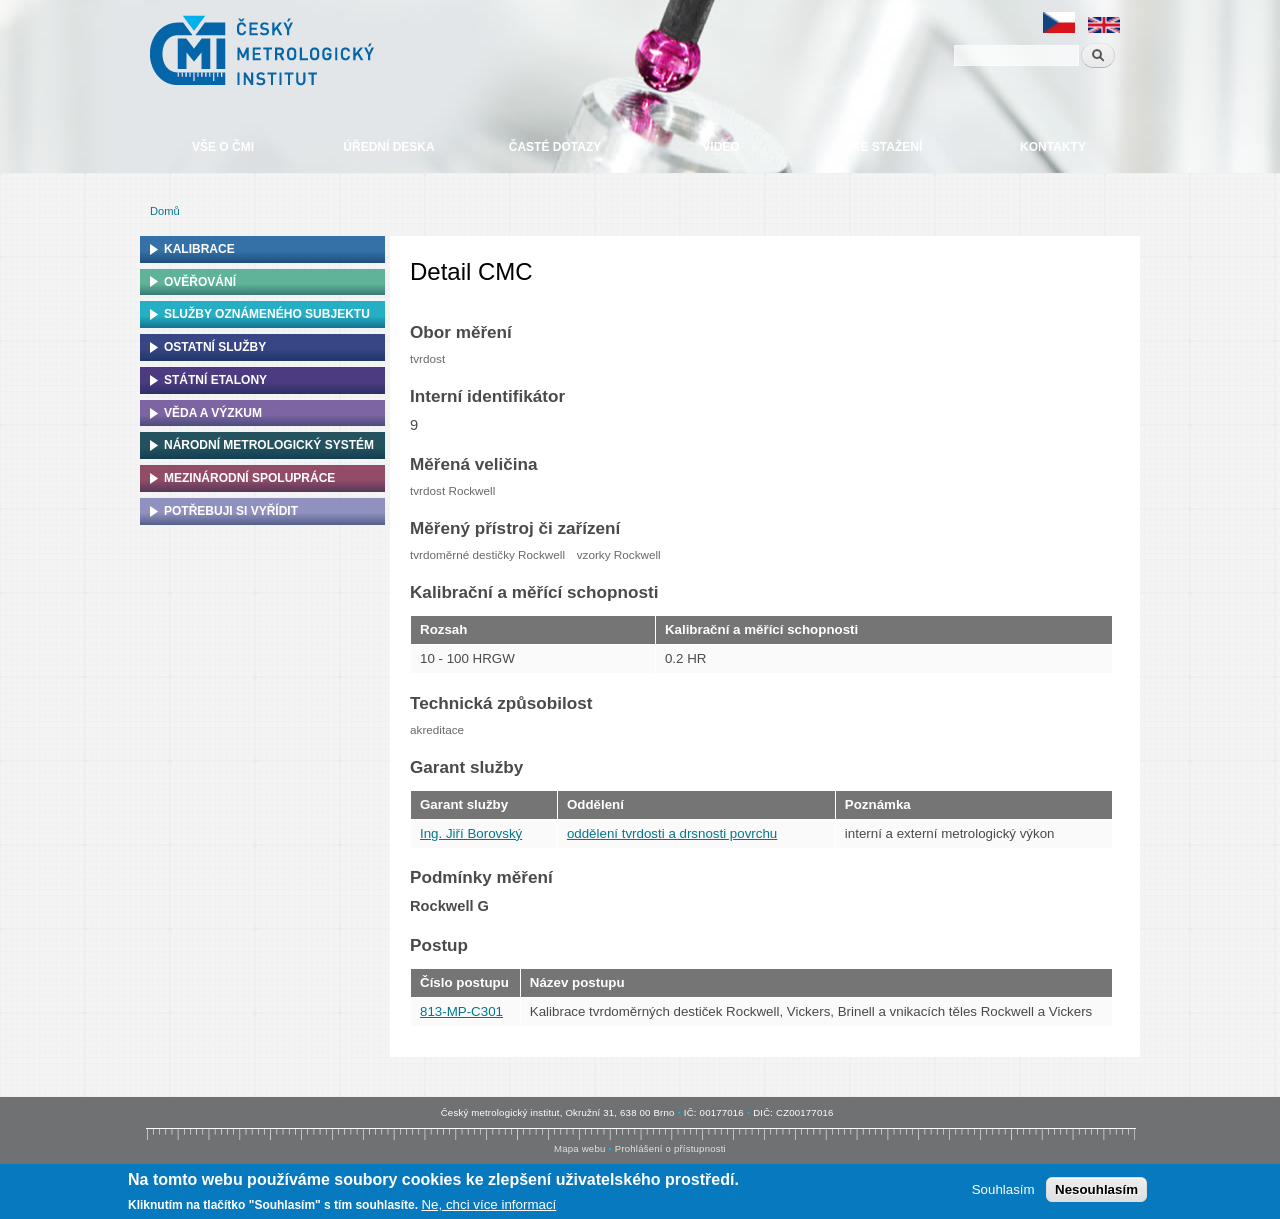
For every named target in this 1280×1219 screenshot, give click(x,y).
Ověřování (200, 282)
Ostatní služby (215, 347)
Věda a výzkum (213, 413)
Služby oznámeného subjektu (267, 314)
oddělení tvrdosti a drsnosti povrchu (672, 833)
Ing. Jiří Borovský (471, 833)
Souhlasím (1003, 1189)
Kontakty (1053, 147)
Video (720, 147)
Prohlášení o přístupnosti (670, 1148)
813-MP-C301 (461, 1011)
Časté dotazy (555, 147)
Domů (165, 211)
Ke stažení (887, 147)
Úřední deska (388, 147)
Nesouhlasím (1096, 1189)
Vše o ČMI (223, 147)
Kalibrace (199, 249)
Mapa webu (579, 1148)
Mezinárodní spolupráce (249, 478)
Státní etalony (215, 380)
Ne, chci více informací (488, 1204)
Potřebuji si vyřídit (231, 511)
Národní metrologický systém (269, 445)
